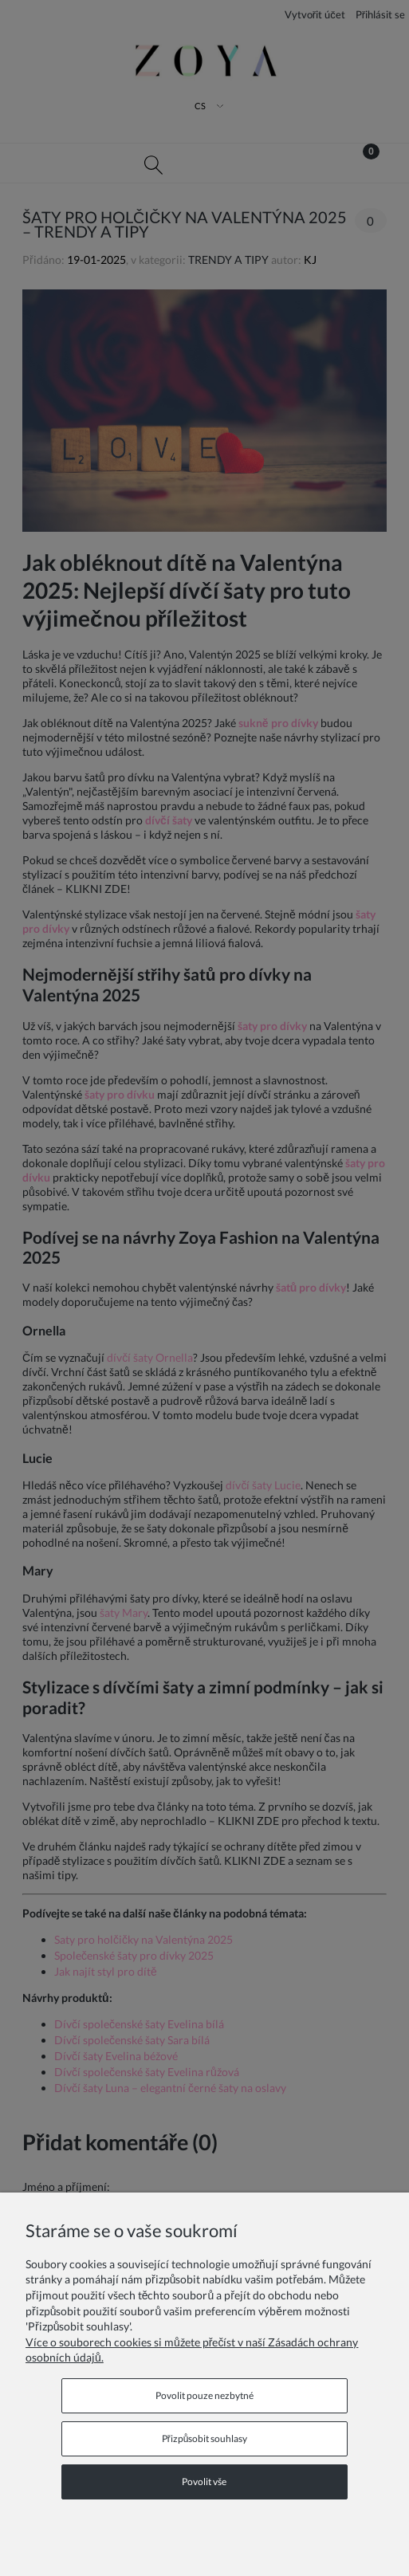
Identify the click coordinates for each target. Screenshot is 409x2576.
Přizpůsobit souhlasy (205, 2438)
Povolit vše (204, 2482)
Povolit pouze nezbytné (204, 2395)
